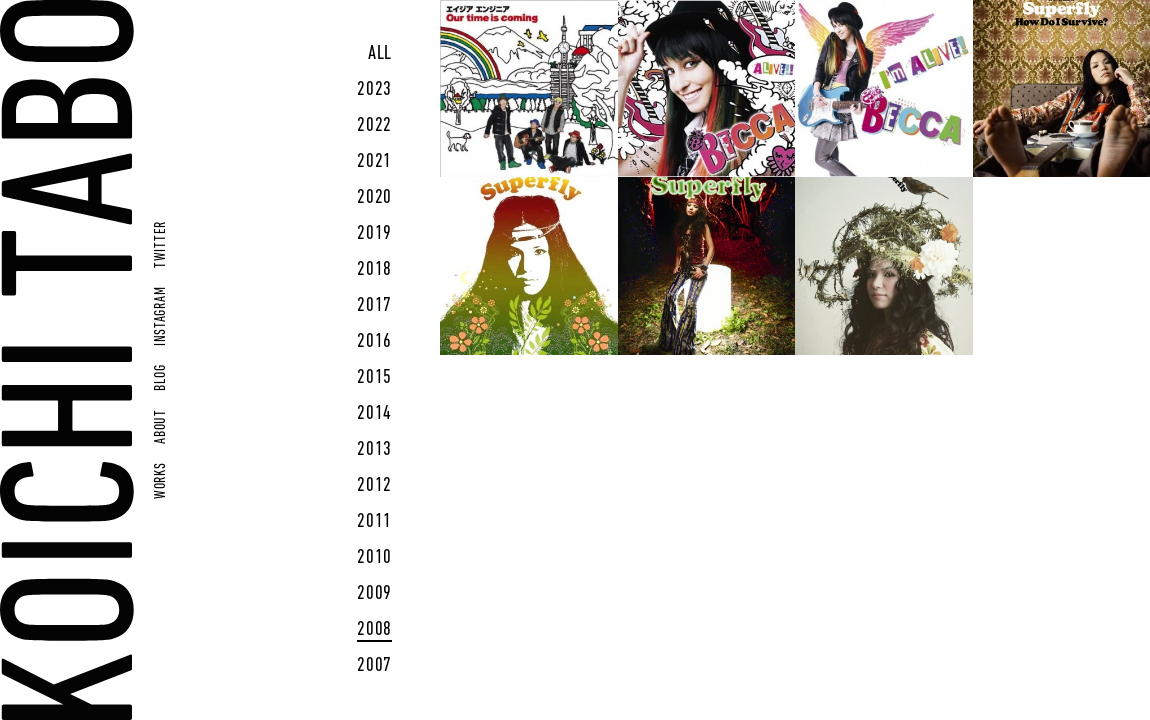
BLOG (161, 378)
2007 (374, 666)
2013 (374, 450)
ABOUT (161, 426)
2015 (374, 378)
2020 (374, 198)
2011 (374, 522)
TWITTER (161, 244)
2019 (374, 234)
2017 (374, 306)
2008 (374, 630)
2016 (374, 342)
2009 (374, 594)
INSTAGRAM (161, 316)
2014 (374, 414)
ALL (380, 54)
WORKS (161, 480)
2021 (374, 162)
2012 (374, 486)
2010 (374, 558)
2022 (374, 126)
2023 (374, 90)
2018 (374, 270)
